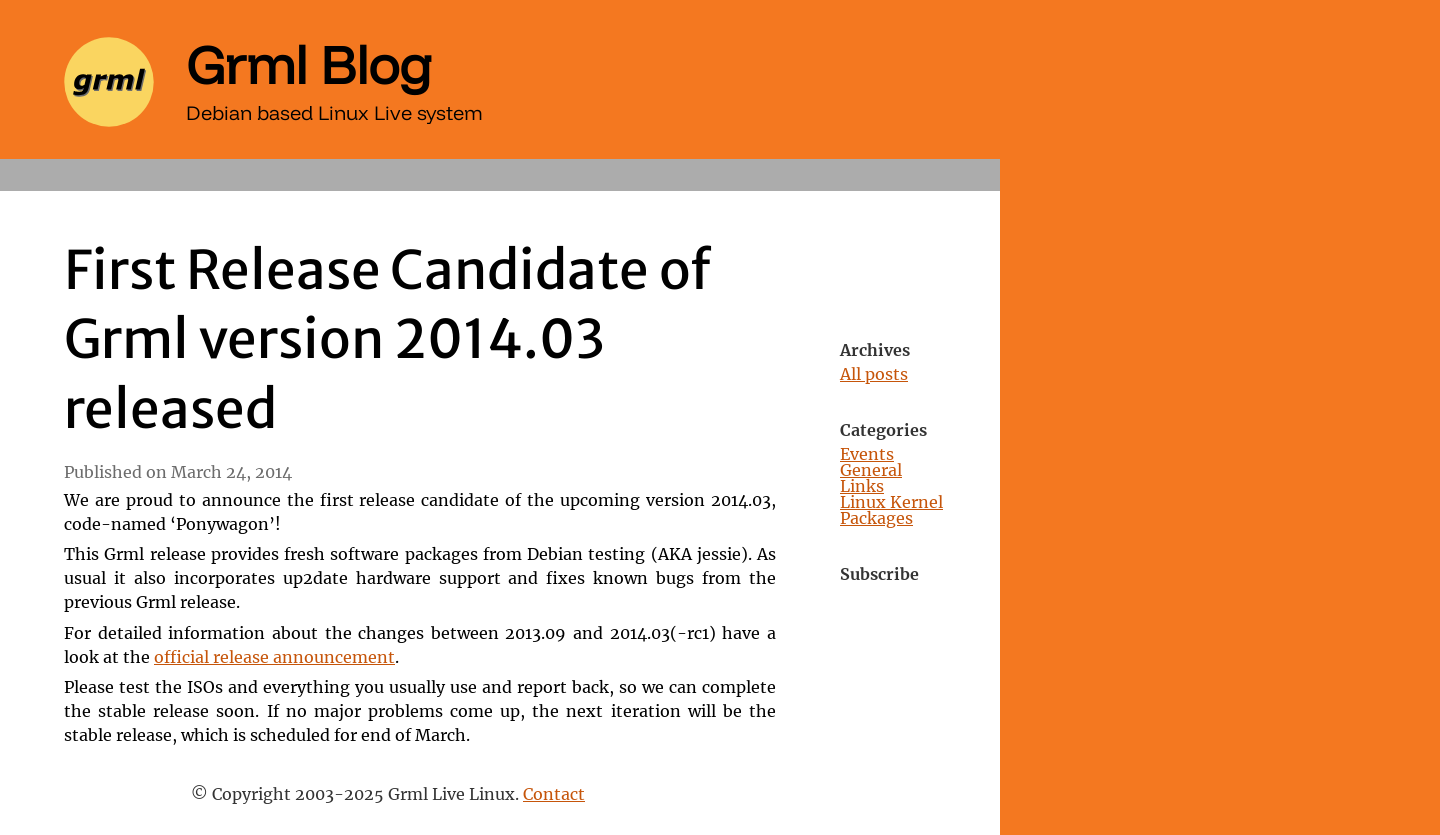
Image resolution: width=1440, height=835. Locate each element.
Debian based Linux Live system (334, 112)
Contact (554, 795)
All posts (874, 375)
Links (862, 487)
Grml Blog (309, 64)
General (871, 471)
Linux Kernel (891, 503)
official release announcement (274, 658)
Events (867, 455)
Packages (876, 519)
